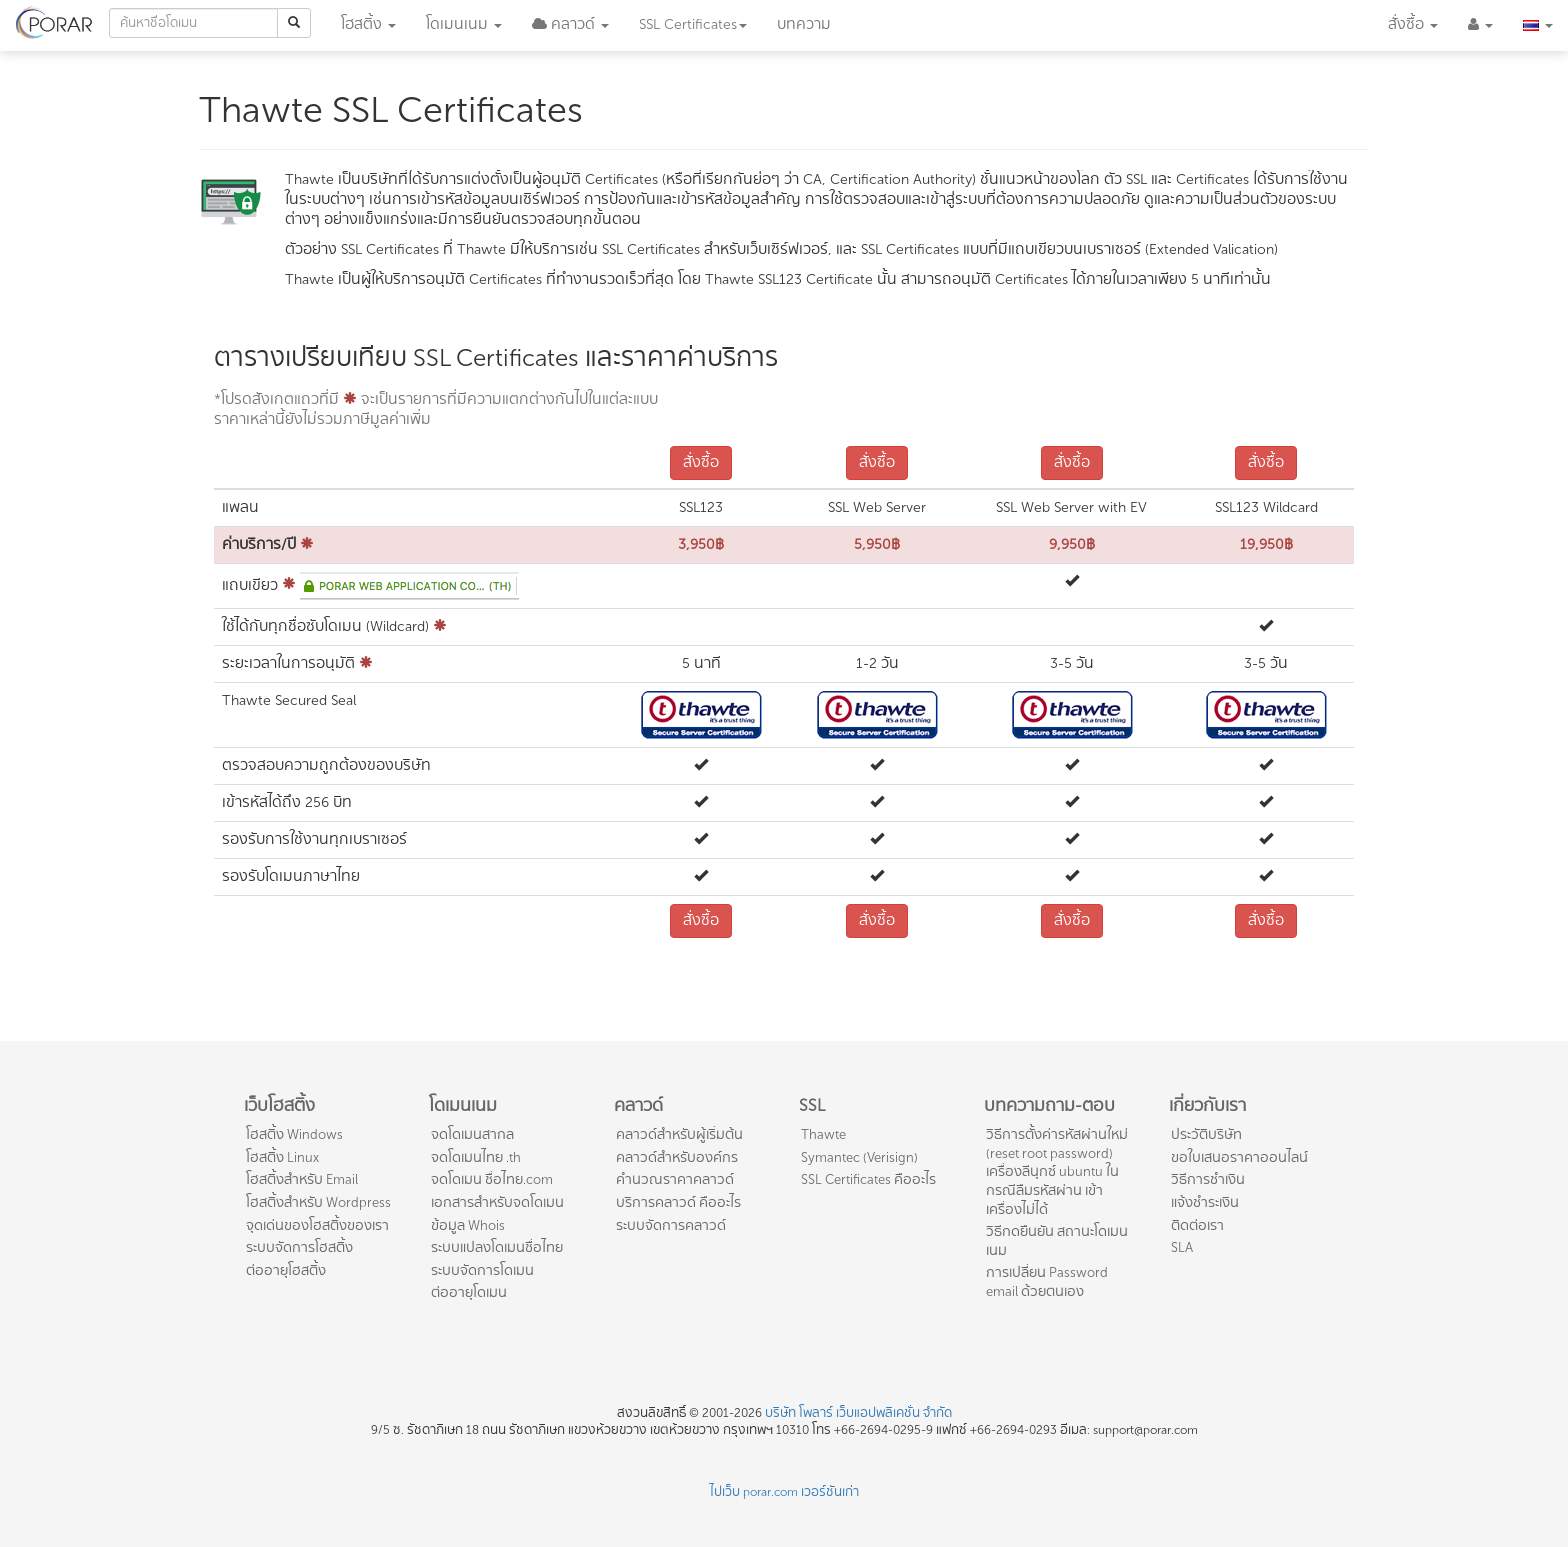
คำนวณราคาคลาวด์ (675, 1179)
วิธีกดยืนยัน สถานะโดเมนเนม (1057, 1241)
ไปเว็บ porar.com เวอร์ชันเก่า (784, 1492)
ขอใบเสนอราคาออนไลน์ (1239, 1157)
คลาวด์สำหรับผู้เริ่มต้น (679, 1134)
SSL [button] (693, 24)
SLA (1182, 1247)
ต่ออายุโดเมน (469, 1292)
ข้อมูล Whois (468, 1225)
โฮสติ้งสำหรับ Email (302, 1179)
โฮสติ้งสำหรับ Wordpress (318, 1202)
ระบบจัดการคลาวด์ (671, 1225)
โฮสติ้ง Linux (282, 1157)
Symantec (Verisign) (859, 1157)
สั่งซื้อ (701, 462)
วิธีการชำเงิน (1208, 1179)
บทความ (804, 24)
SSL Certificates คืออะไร (868, 1179)
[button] (570, 25)
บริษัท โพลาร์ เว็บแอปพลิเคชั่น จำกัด (858, 1413)
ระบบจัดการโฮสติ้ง (299, 1247)
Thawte (823, 1134)
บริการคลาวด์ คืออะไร (678, 1202)
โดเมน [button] (464, 24)
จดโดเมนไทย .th (476, 1157)
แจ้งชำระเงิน (1205, 1202)
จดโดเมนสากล (472, 1134)
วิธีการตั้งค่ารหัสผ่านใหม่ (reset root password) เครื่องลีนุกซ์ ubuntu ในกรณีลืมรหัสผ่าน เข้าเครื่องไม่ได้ (1057, 1171)
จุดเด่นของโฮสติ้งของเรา (317, 1225)
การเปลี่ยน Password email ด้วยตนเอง (1047, 1282)
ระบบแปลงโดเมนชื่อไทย (497, 1247)
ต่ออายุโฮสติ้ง (286, 1270)
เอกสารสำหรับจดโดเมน (497, 1202)
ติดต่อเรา (1197, 1225)
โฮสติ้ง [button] (368, 24)
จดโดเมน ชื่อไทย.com (492, 1179)
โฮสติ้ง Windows (294, 1134)
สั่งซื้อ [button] (1413, 24)
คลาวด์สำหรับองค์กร (677, 1157)
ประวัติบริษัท (1206, 1134)
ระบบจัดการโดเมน (482, 1270)
